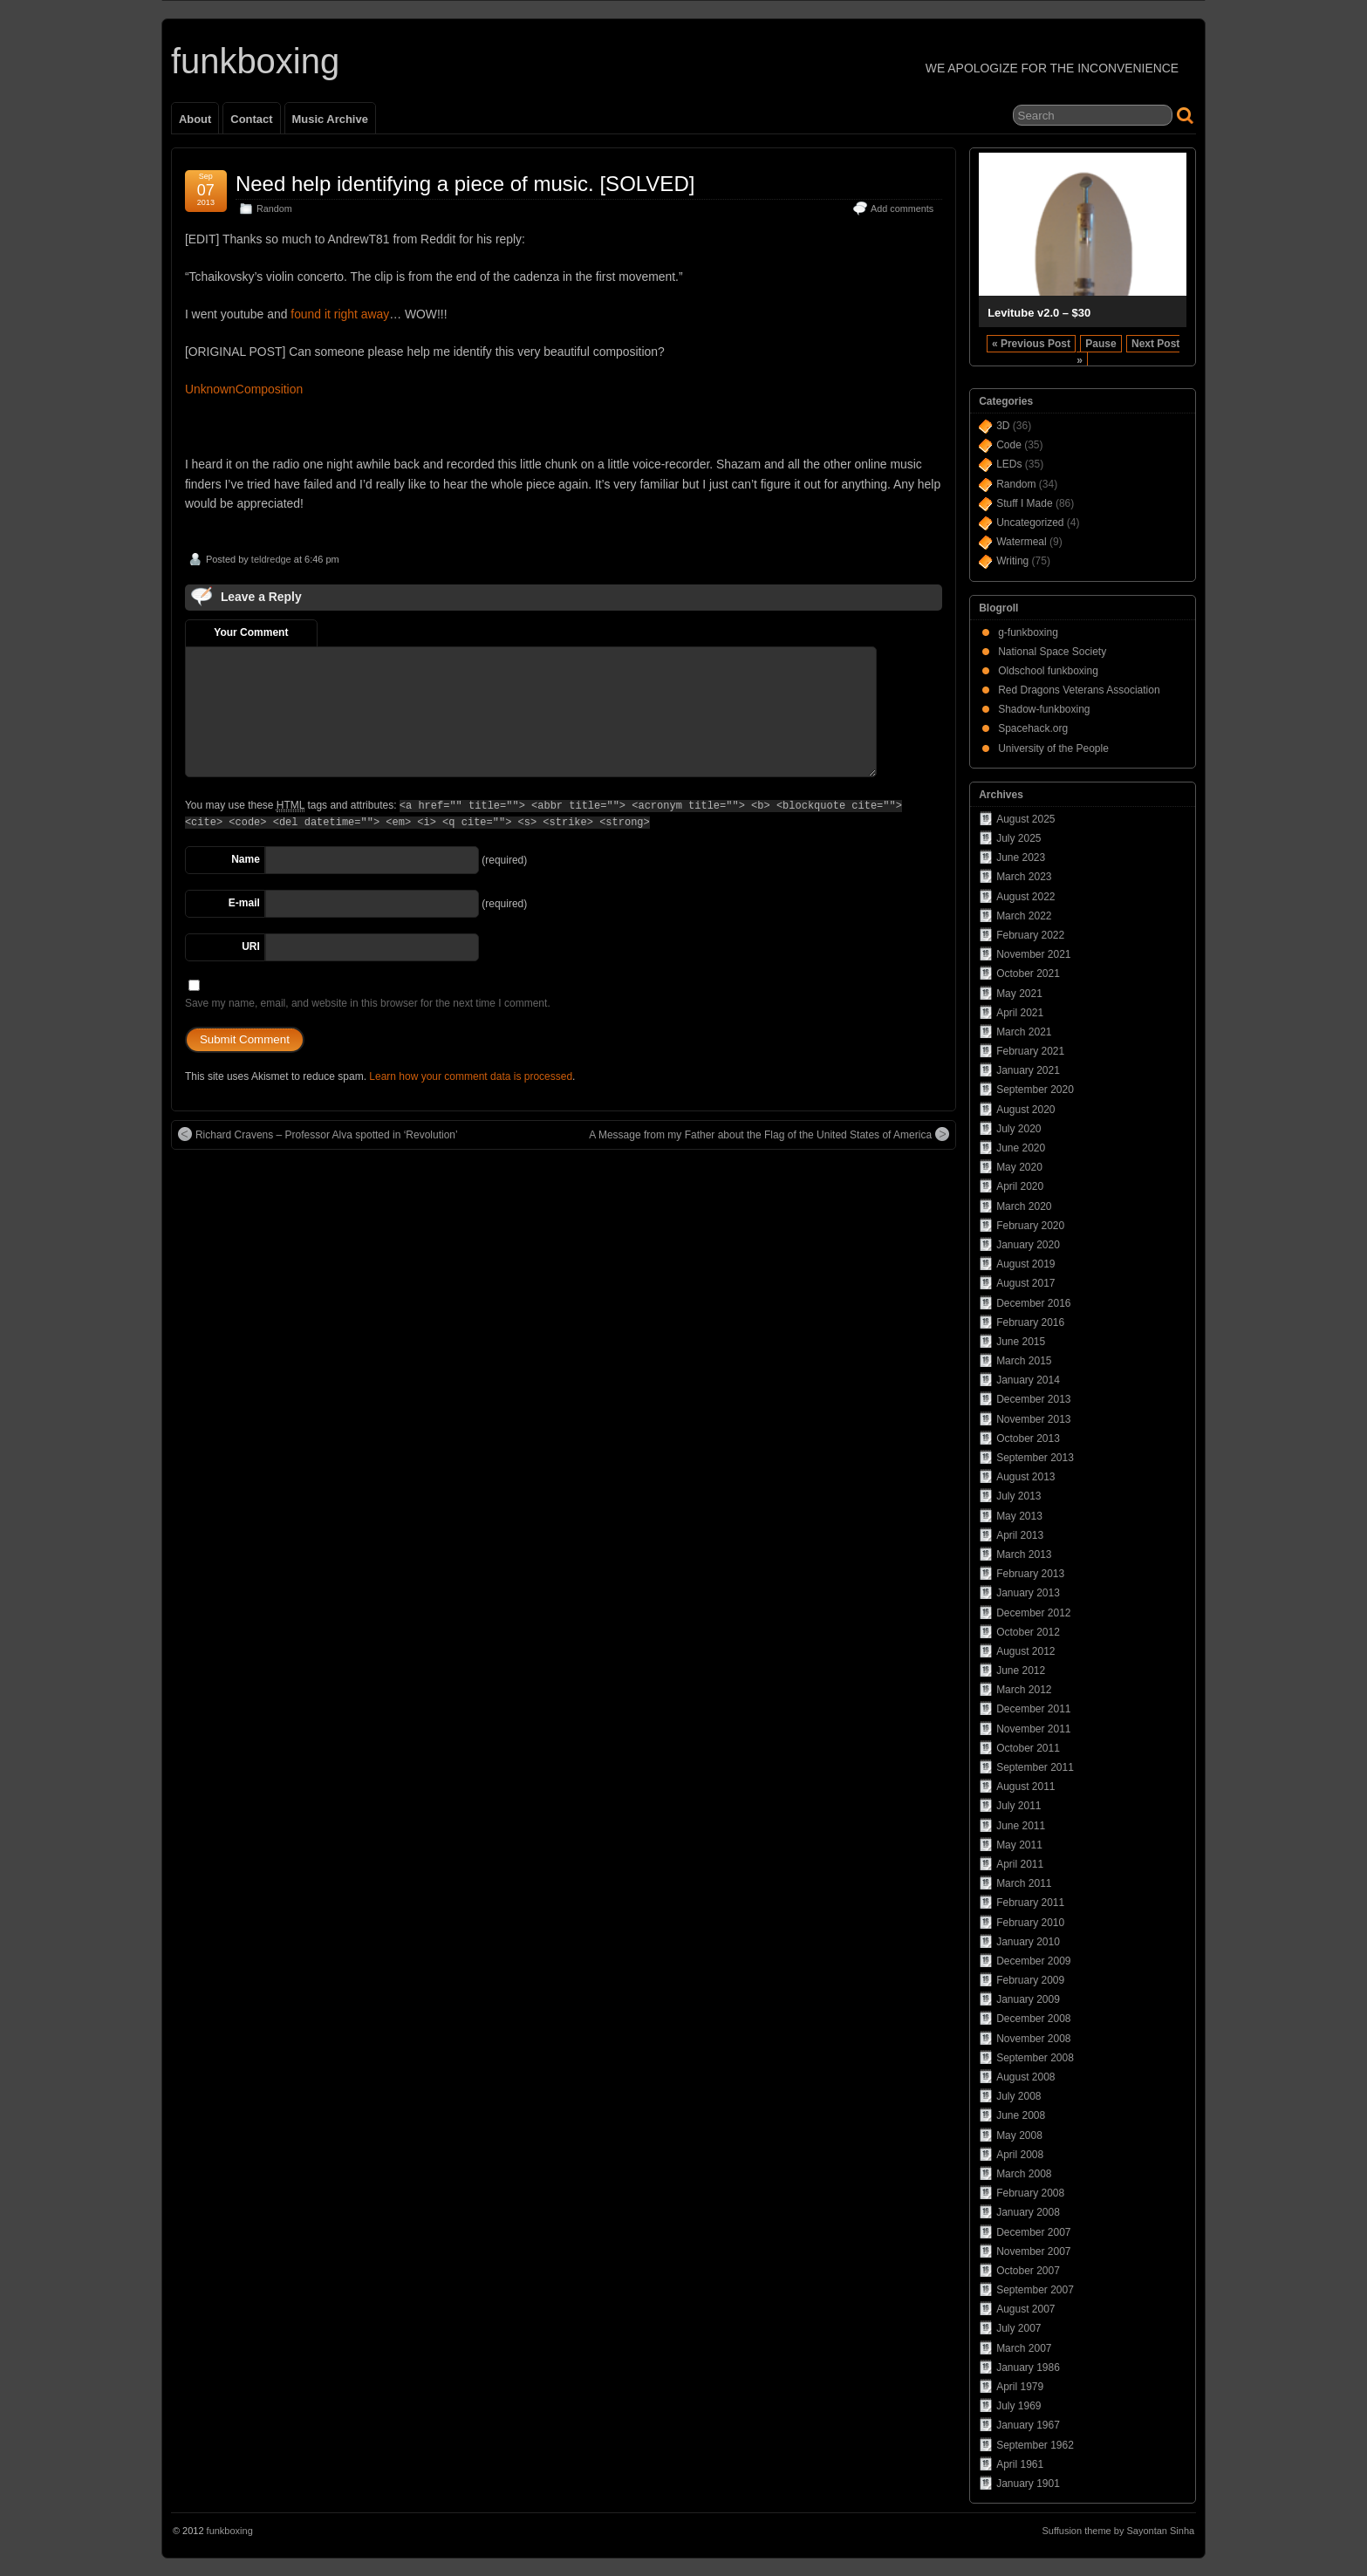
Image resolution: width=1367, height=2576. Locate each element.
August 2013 (1025, 1477)
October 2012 (1028, 1632)
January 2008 (1028, 2212)
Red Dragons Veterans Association (1078, 690)
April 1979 (1019, 2387)
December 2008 (1033, 2018)
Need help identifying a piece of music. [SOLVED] (465, 183)
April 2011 (1019, 1864)
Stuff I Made (1024, 503)
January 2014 (1028, 1380)
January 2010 (1028, 1942)
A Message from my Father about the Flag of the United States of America (769, 1134)
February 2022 (1030, 935)
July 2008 (1018, 2096)
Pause (1100, 344)
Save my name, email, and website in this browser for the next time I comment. (367, 1003)
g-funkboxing (1028, 632)
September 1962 (1035, 2445)
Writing (1012, 561)
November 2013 (1033, 1419)
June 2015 (1020, 1342)
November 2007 (1033, 2251)
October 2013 (1028, 1438)
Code (1009, 445)
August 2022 (1025, 897)
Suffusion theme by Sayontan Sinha (1118, 2530)
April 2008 (1019, 2155)
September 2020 (1035, 1089)
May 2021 (1019, 993)
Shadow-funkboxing (1044, 709)
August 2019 (1025, 1264)
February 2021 (1030, 1051)
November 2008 (1033, 2039)
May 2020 (1019, 1167)
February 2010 (1030, 1923)
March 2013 (1023, 1554)
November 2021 (1033, 954)
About (195, 119)
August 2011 (1025, 1786)
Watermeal (1021, 542)
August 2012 (1025, 1651)
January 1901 (1028, 2483)
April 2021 (1019, 1013)
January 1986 (1028, 2367)
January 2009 (1028, 1999)
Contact (251, 119)
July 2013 (1018, 1496)
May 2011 (1019, 1845)
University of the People (1053, 748)
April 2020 (1019, 1186)
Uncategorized (1029, 522)
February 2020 (1030, 1226)
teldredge (271, 559)
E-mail (244, 903)
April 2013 (1019, 1535)
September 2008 (1035, 2058)
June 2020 (1020, 1148)
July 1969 (1018, 2406)
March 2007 (1023, 2348)
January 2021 (1028, 1070)
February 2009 (1030, 1980)
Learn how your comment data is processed (470, 1076)
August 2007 (1025, 2309)
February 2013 (1030, 1574)
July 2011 (1018, 1806)
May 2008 (1019, 2135)
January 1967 (1028, 2425)
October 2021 (1028, 973)
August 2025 (1025, 819)
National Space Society (1052, 652)
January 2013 (1028, 1593)
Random (274, 208)
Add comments (902, 208)
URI (251, 946)
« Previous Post (1031, 344)
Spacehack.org (1033, 728)
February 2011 (1030, 1902)
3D (1002, 426)
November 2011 (1033, 1729)
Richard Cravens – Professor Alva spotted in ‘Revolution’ (318, 1134)
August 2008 (1025, 2077)
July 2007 (1018, 2328)
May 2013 (1019, 1516)
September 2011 (1035, 1767)
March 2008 (1023, 2174)
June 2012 (1020, 1670)
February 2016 (1030, 1322)
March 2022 (1023, 916)
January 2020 (1028, 1245)
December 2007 (1033, 2232)
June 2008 (1020, 2115)
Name (245, 859)
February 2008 (1030, 2193)
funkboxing (255, 61)
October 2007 (1028, 2271)
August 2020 (1025, 1110)
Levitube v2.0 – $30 (1039, 312)
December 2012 (1033, 1613)
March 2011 (1023, 1883)
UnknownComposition (244, 389)
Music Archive (330, 119)
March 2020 (1023, 1206)
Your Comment (251, 632)
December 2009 (1033, 1961)
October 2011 (1028, 1748)
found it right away (339, 314)
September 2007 (1035, 2290)
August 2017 (1025, 1283)
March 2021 (1023, 1032)
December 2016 (1033, 1303)
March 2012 (1023, 1690)
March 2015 (1023, 1361)
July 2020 (1018, 1129)
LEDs (1009, 464)
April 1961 (1019, 2464)
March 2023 (1023, 877)
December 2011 (1033, 1709)
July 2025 (1018, 838)
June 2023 (1020, 857)
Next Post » (1128, 352)
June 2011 (1020, 1826)
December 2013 (1033, 1399)
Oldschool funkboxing (1048, 671)
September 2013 (1035, 1458)
